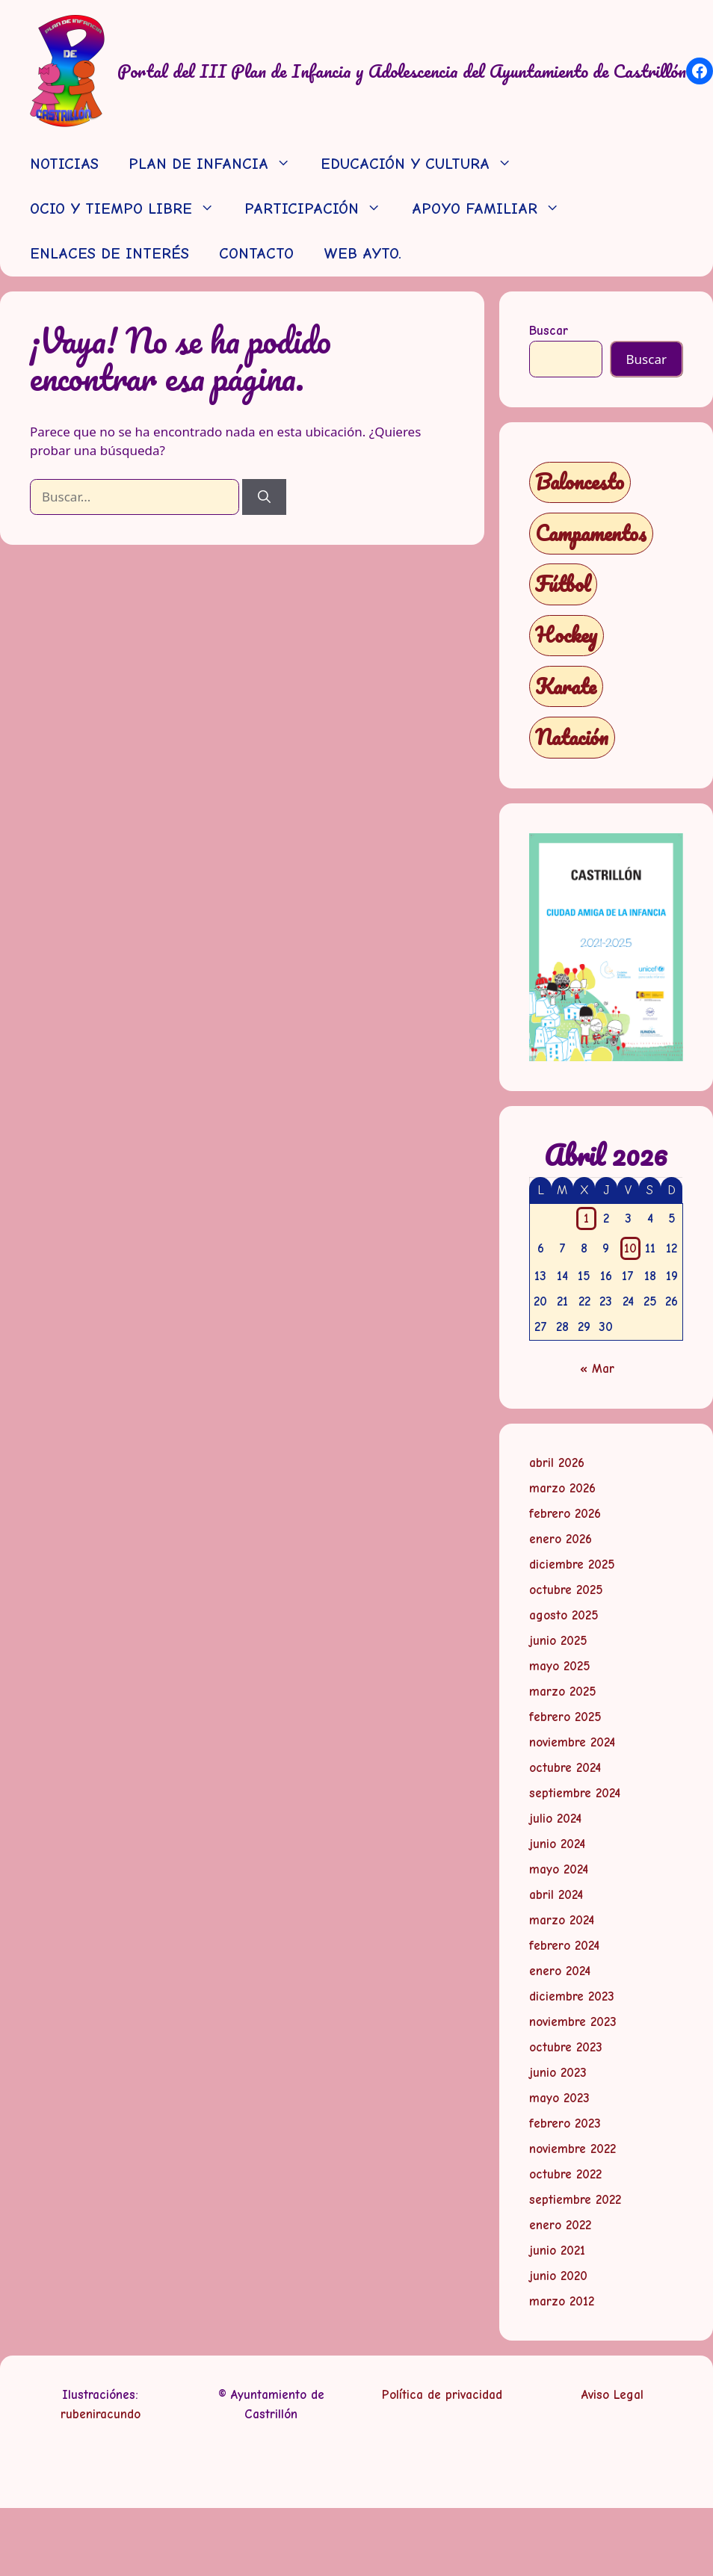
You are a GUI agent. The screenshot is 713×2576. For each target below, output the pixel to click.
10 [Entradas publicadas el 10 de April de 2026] (630, 1248)
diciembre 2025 (572, 1564)
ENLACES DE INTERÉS (109, 253)
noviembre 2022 (572, 2149)
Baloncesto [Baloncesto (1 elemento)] (579, 481)
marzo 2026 (562, 1488)
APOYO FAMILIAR (493, 209)
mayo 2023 (559, 2098)
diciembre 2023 (571, 1996)
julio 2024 (555, 1818)
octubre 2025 (566, 1590)
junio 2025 (558, 1641)
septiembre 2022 (575, 2200)
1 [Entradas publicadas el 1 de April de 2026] (586, 1218)
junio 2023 (558, 2073)
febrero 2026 (565, 1514)
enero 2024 (559, 1971)
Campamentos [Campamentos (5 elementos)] (590, 533)
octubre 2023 (565, 2047)
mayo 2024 (558, 1869)
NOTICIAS (64, 164)
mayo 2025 (559, 1666)
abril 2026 (556, 1463)
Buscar (548, 331)
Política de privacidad (442, 2395)
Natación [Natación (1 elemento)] (571, 737)
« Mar (597, 1369)
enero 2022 (560, 2225)
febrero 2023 (565, 2123)
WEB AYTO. (362, 253)
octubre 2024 (565, 1768)
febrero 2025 (565, 1717)
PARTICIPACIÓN (320, 209)
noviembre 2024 (572, 1742)
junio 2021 (557, 2250)
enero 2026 (560, 1539)
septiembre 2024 (574, 1793)
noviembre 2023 (573, 2022)
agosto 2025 (564, 1615)
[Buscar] (264, 497)
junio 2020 (558, 2276)
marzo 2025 (562, 1691)
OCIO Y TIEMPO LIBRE (129, 209)
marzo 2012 (561, 2301)
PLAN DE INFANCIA (217, 164)
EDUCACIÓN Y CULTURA (424, 164)
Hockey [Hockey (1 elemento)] (566, 635)
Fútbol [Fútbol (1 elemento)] (562, 584)
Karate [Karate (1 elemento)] (565, 686)
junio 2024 (557, 1844)
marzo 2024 (561, 1920)
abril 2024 (556, 1895)
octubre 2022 (565, 2174)
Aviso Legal (612, 2395)
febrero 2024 (564, 1946)
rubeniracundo (101, 2414)
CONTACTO (256, 253)
